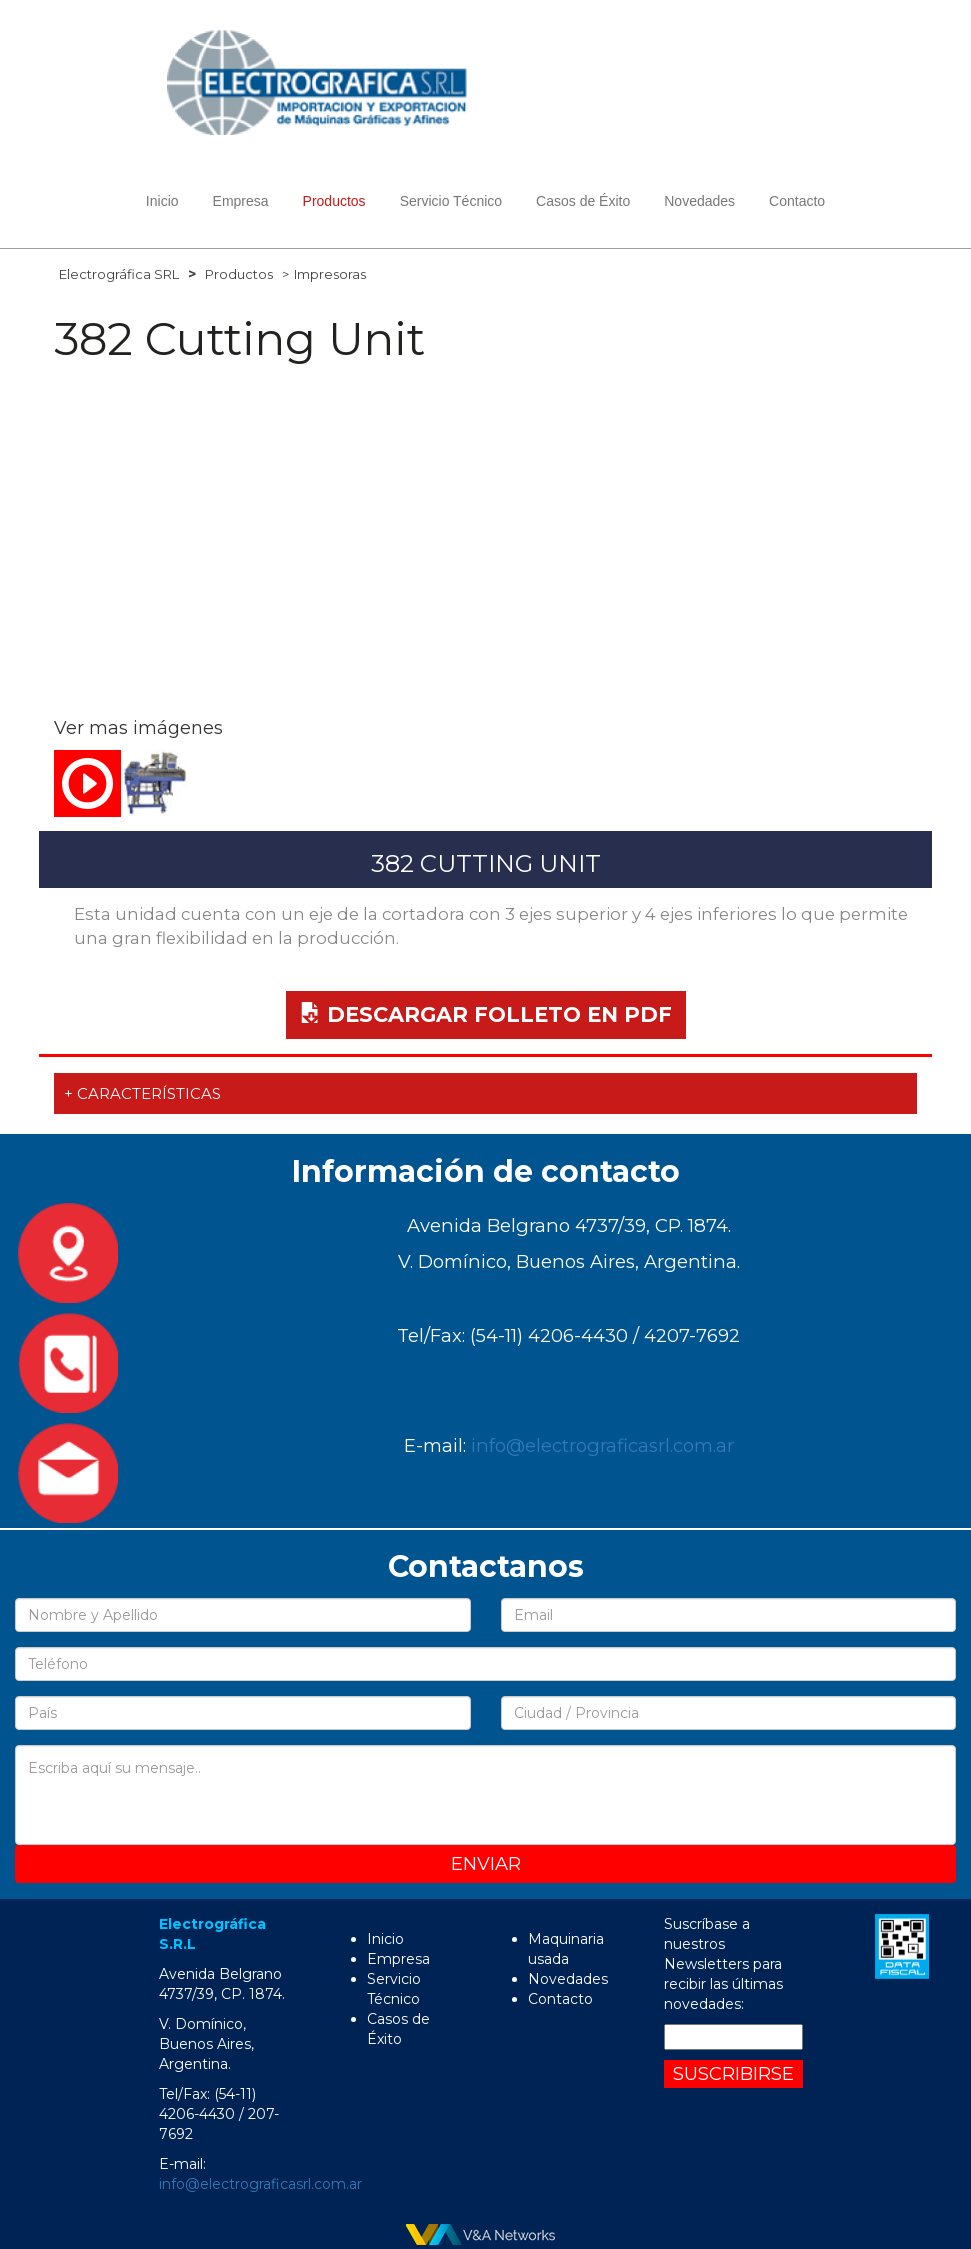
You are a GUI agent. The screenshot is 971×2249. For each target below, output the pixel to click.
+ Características (142, 1093)
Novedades (699, 201)
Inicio (162, 201)
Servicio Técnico (451, 201)
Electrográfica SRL (119, 274)
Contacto (797, 201)
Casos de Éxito (583, 201)
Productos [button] (334, 201)
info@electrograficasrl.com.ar (602, 1445)
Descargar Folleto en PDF (486, 1014)
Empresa (241, 201)
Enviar (486, 1863)
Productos (239, 274)
